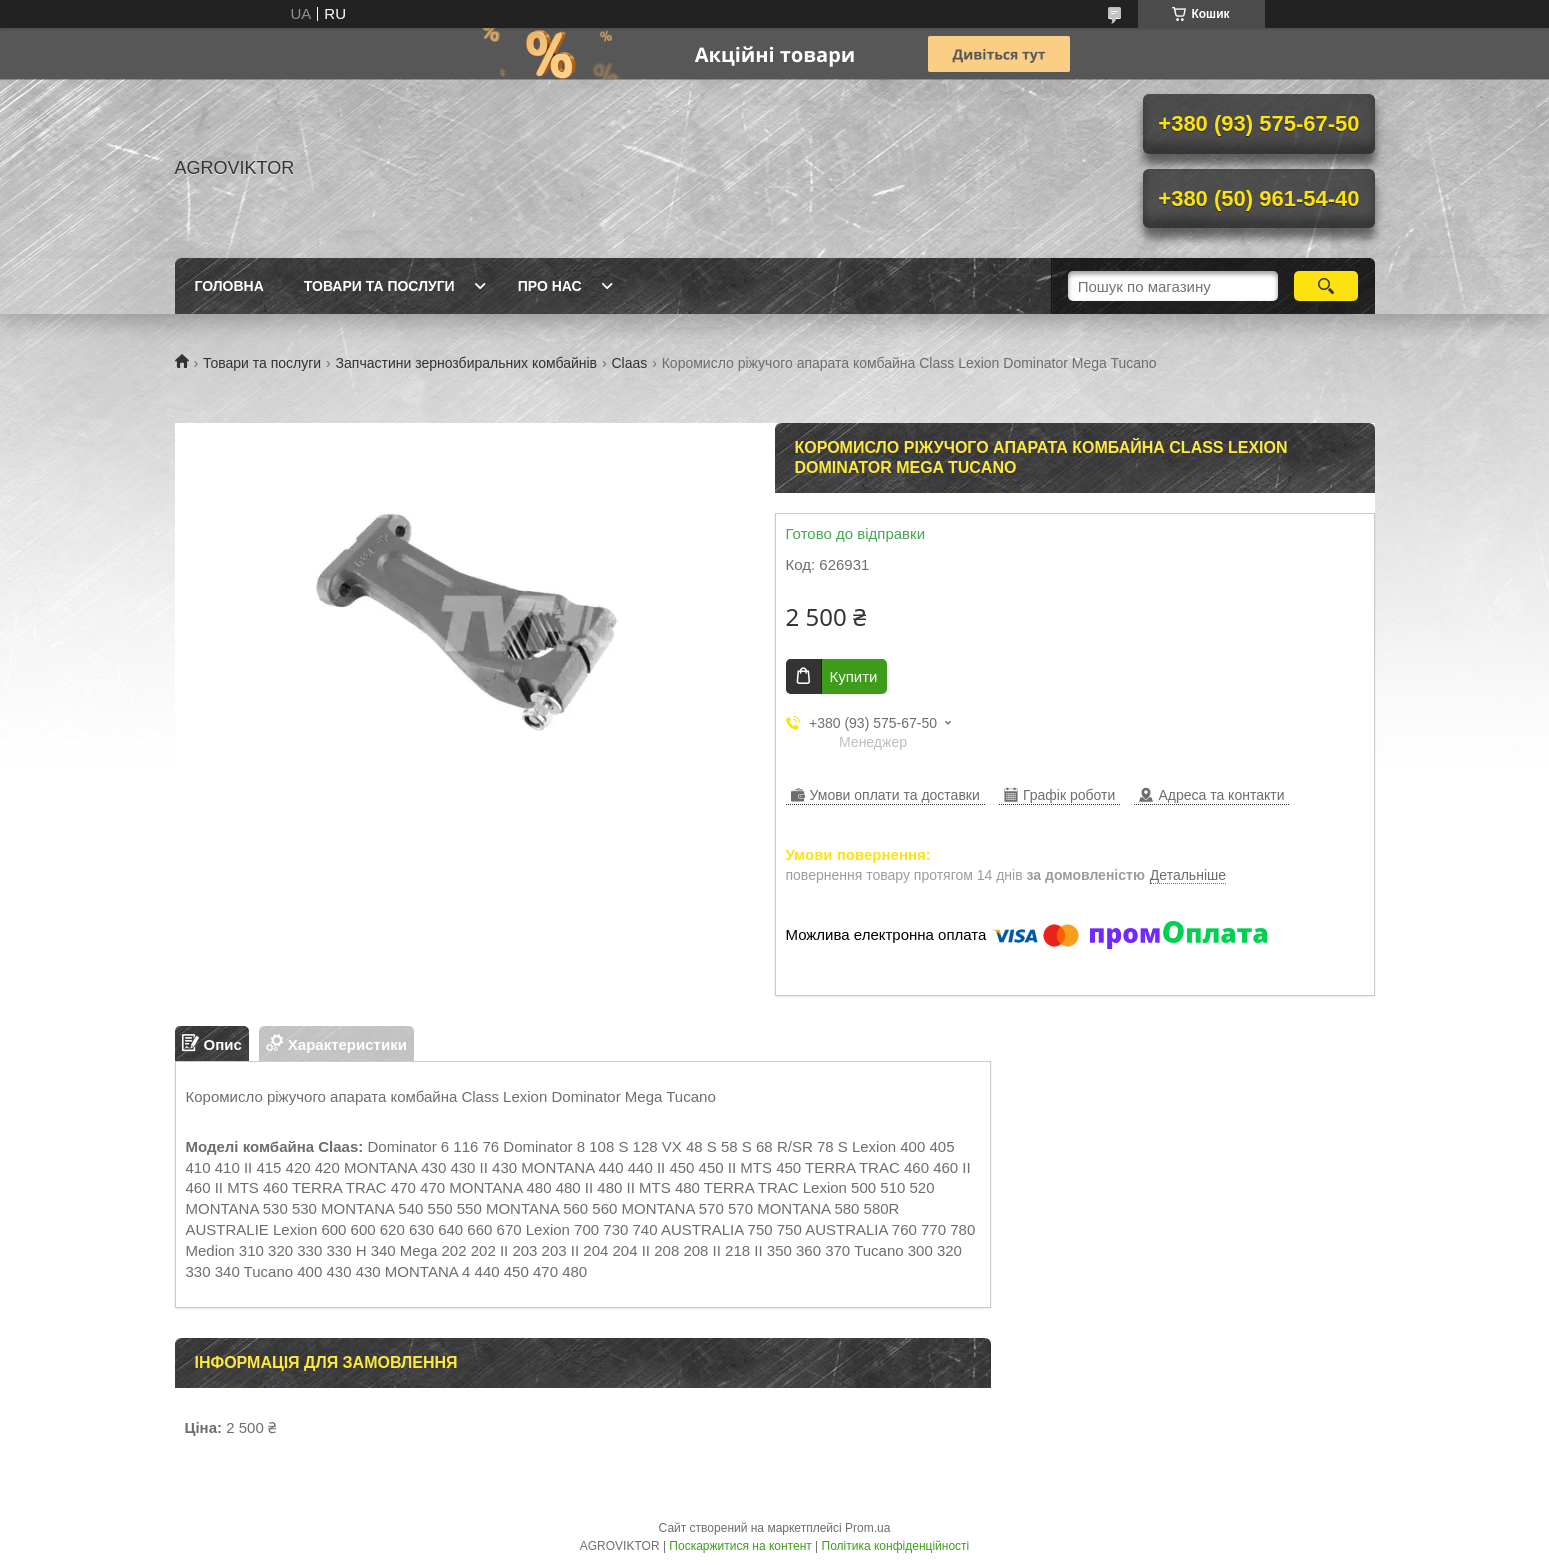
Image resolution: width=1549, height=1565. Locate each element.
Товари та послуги (379, 286)
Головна (229, 286)
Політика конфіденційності (896, 1546)
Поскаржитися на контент (740, 1546)
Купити (854, 676)
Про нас (550, 286)
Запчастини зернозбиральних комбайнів (466, 363)
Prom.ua (867, 1528)
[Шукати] (1326, 286)
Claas (629, 363)
